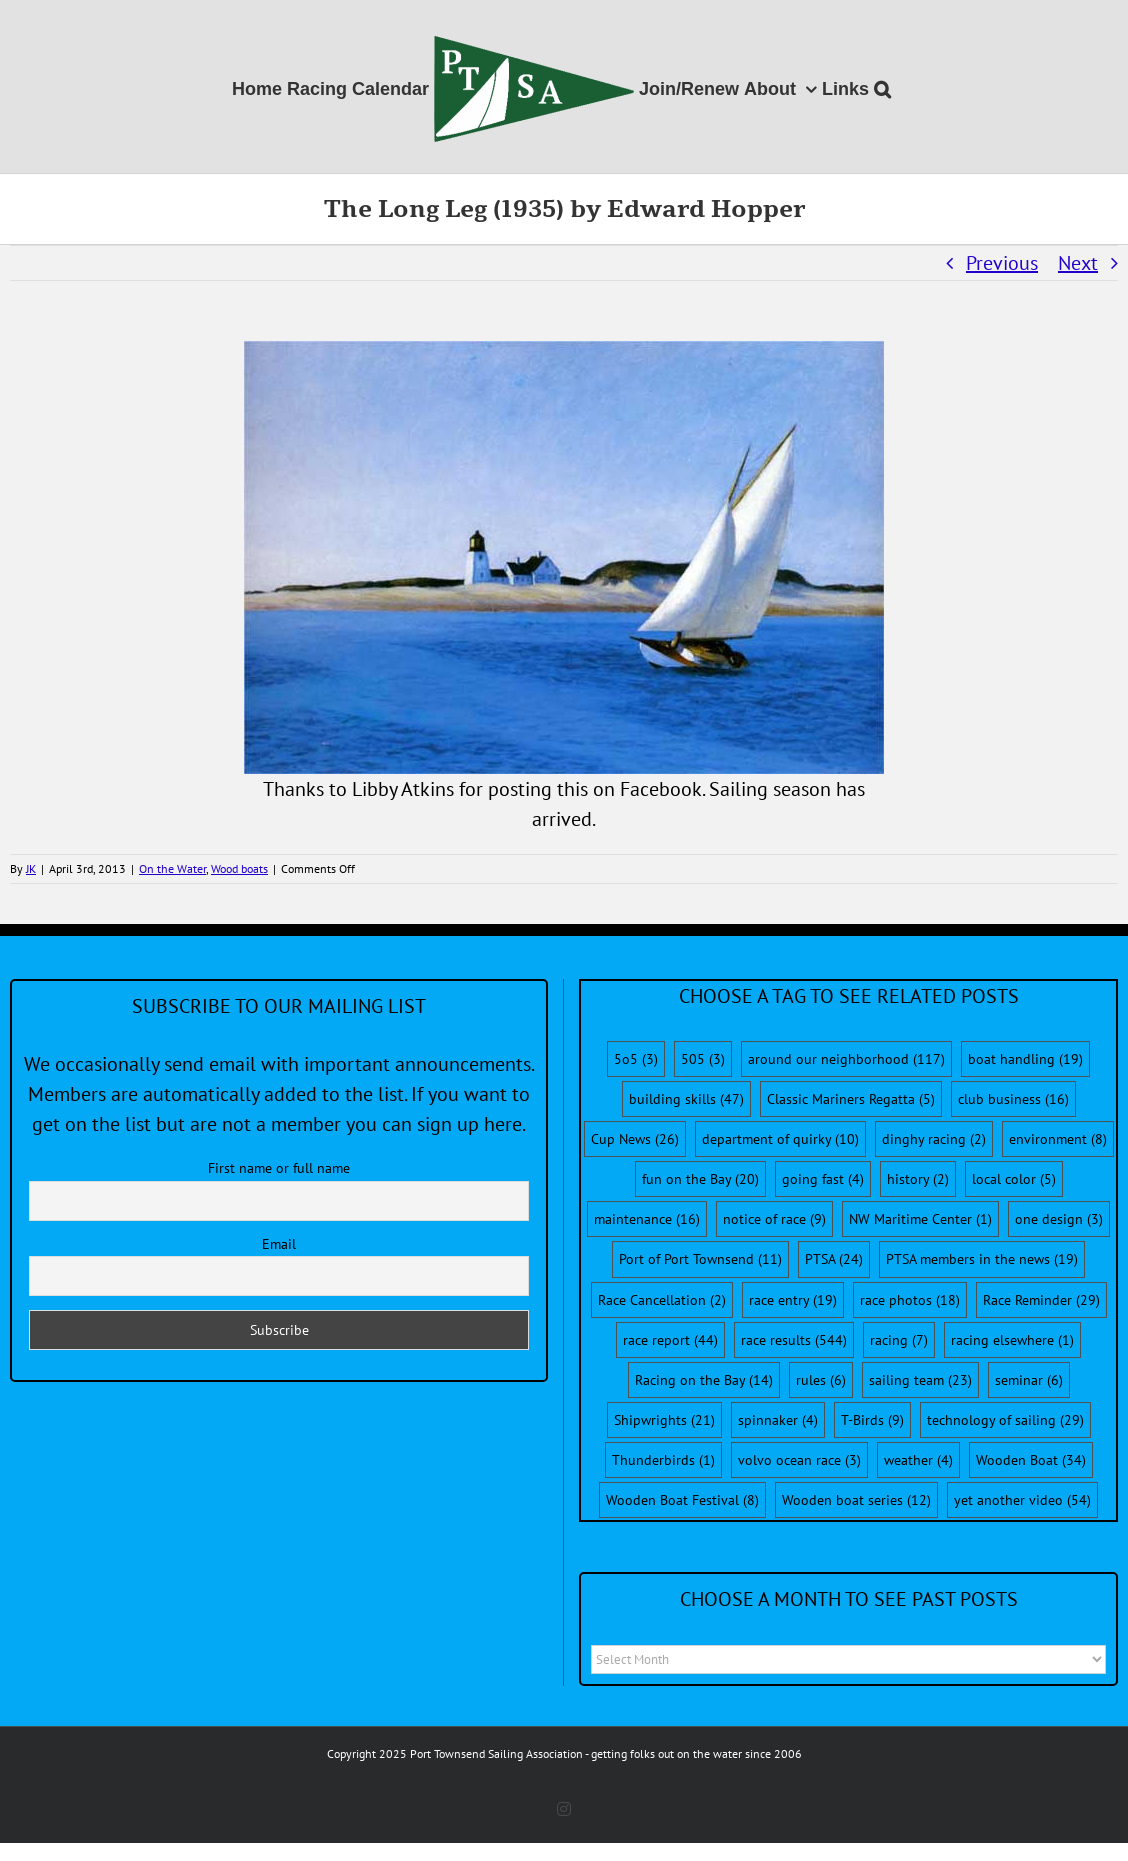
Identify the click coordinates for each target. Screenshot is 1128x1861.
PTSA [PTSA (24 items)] (834, 1259)
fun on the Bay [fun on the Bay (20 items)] (700, 1179)
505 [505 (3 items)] (703, 1059)
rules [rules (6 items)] (821, 1380)
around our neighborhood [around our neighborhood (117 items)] (846, 1059)
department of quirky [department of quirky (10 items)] (780, 1139)
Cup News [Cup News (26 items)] (635, 1139)
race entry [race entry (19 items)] (793, 1300)
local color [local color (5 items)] (1014, 1179)
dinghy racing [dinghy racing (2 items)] (934, 1139)
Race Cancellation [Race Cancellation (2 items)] (662, 1300)
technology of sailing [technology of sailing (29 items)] (1005, 1420)
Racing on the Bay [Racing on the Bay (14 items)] (704, 1380)
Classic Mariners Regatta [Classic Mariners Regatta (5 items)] (851, 1099)
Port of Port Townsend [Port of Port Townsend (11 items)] (700, 1259)
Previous (1002, 263)
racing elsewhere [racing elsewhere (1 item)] (1012, 1340)
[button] (882, 86)
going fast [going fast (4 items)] (823, 1179)
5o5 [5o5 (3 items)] (636, 1059)
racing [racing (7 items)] (899, 1340)
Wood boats (239, 868)
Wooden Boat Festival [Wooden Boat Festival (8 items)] (682, 1500)
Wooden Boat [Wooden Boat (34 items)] (1031, 1460)
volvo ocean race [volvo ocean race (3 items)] (799, 1460)
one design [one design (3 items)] (1059, 1219)
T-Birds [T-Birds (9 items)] (872, 1420)
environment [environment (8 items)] (1058, 1139)
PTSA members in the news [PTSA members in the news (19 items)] (982, 1259)
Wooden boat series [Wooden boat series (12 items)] (856, 1500)
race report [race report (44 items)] (670, 1340)
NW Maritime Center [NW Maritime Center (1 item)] (920, 1219)
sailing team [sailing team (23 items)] (920, 1380)
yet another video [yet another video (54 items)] (1022, 1500)
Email (279, 1244)
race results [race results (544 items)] (794, 1340)
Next (1078, 263)
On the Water (172, 868)
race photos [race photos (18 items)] (910, 1300)
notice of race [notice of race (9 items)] (774, 1219)
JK (31, 868)
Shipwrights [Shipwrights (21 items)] (664, 1420)
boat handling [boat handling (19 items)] (1025, 1059)
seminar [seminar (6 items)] (1029, 1380)
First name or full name (279, 1168)
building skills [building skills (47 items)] (686, 1099)
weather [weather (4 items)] (918, 1460)
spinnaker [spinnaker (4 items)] (778, 1420)
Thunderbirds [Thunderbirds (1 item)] (663, 1460)
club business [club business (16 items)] (1013, 1099)
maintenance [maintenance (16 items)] (647, 1219)
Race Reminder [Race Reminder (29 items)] (1041, 1300)
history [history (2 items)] (918, 1179)
